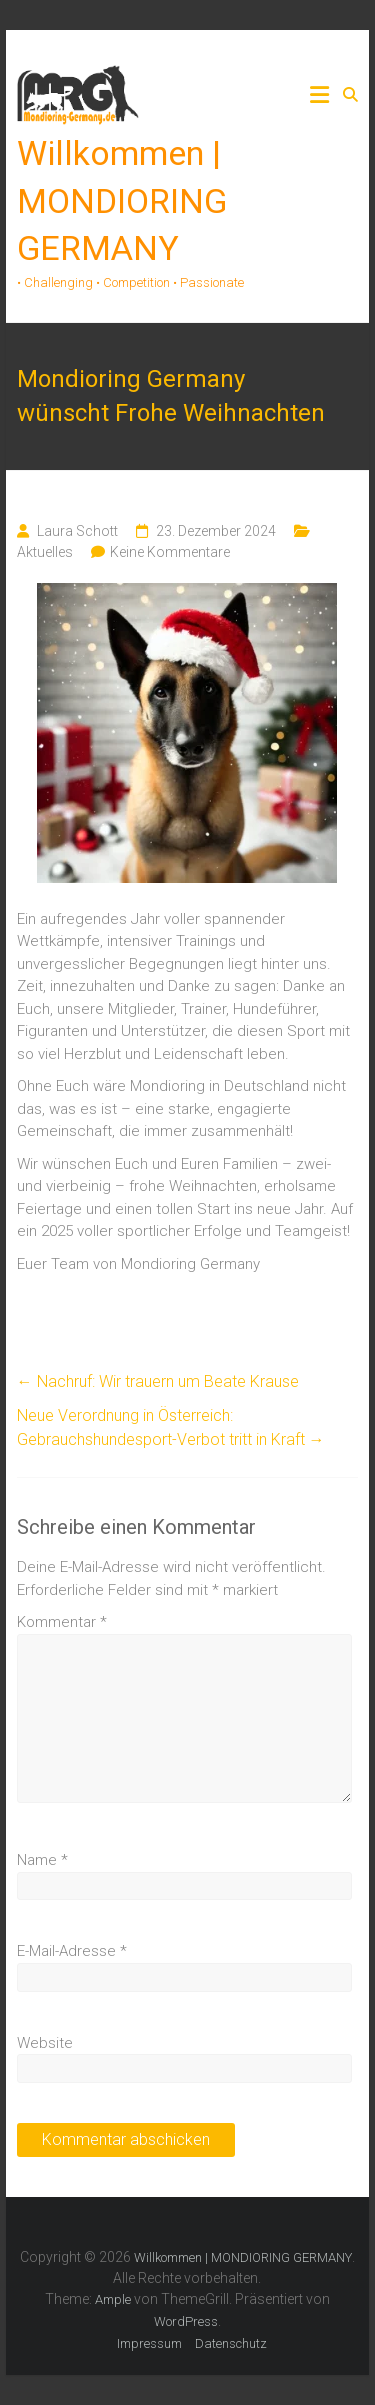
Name (42, 1860)
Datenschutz (231, 2343)
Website (45, 2043)
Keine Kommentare (170, 552)
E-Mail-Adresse (72, 1951)
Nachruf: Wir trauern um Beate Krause (158, 1381)
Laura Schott (77, 531)
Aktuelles (45, 552)
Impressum (149, 2343)
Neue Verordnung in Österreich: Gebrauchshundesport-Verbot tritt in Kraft (171, 1427)
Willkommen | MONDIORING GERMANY (122, 200)
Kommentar (62, 1622)
